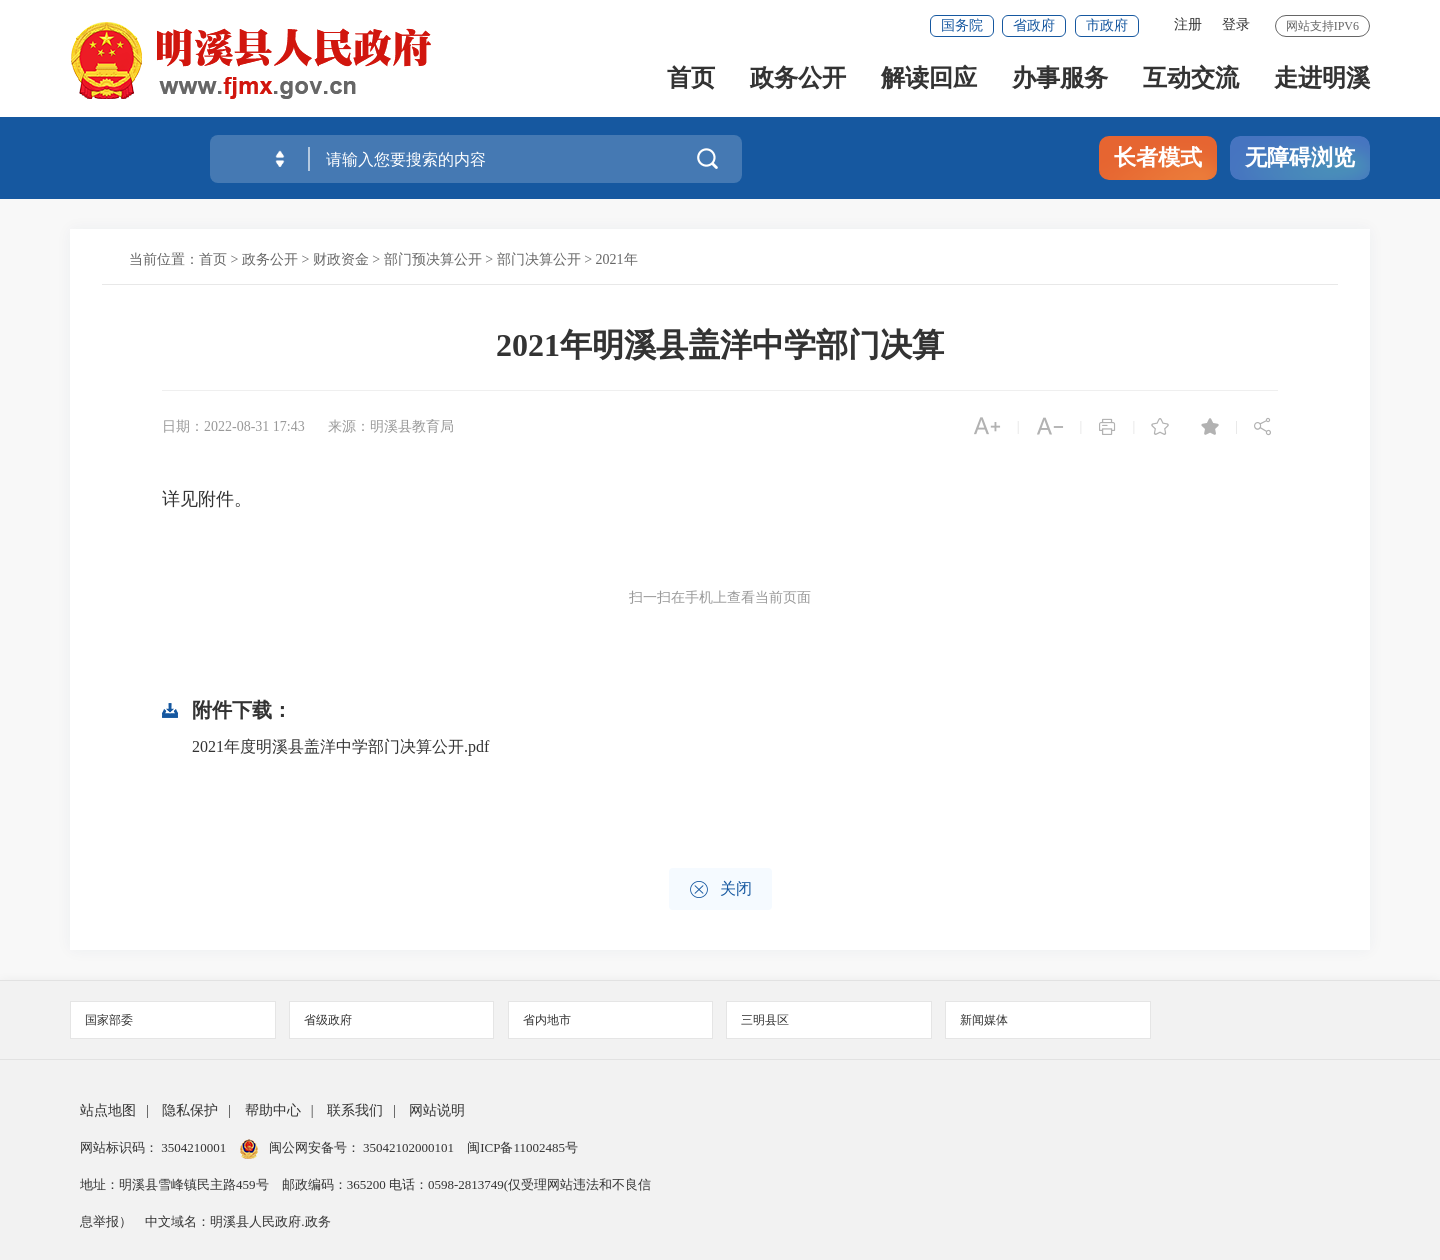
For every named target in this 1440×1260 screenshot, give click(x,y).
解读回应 (929, 81)
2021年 (617, 259)
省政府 (1034, 25)
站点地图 (108, 1110)
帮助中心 (273, 1110)
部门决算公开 (539, 259)
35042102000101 (409, 1147)
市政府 (1107, 25)
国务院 (962, 25)
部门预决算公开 (433, 259)
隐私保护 (190, 1110)
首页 (691, 81)
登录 (1236, 24)
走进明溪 (1322, 81)
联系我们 (355, 1110)
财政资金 (341, 259)
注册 (1188, 24)
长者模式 (1158, 157)
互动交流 (1191, 81)
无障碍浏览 (1300, 157)
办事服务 (1060, 81)
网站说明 (437, 1110)
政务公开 (798, 81)
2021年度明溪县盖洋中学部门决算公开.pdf (340, 746)
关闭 (720, 889)
